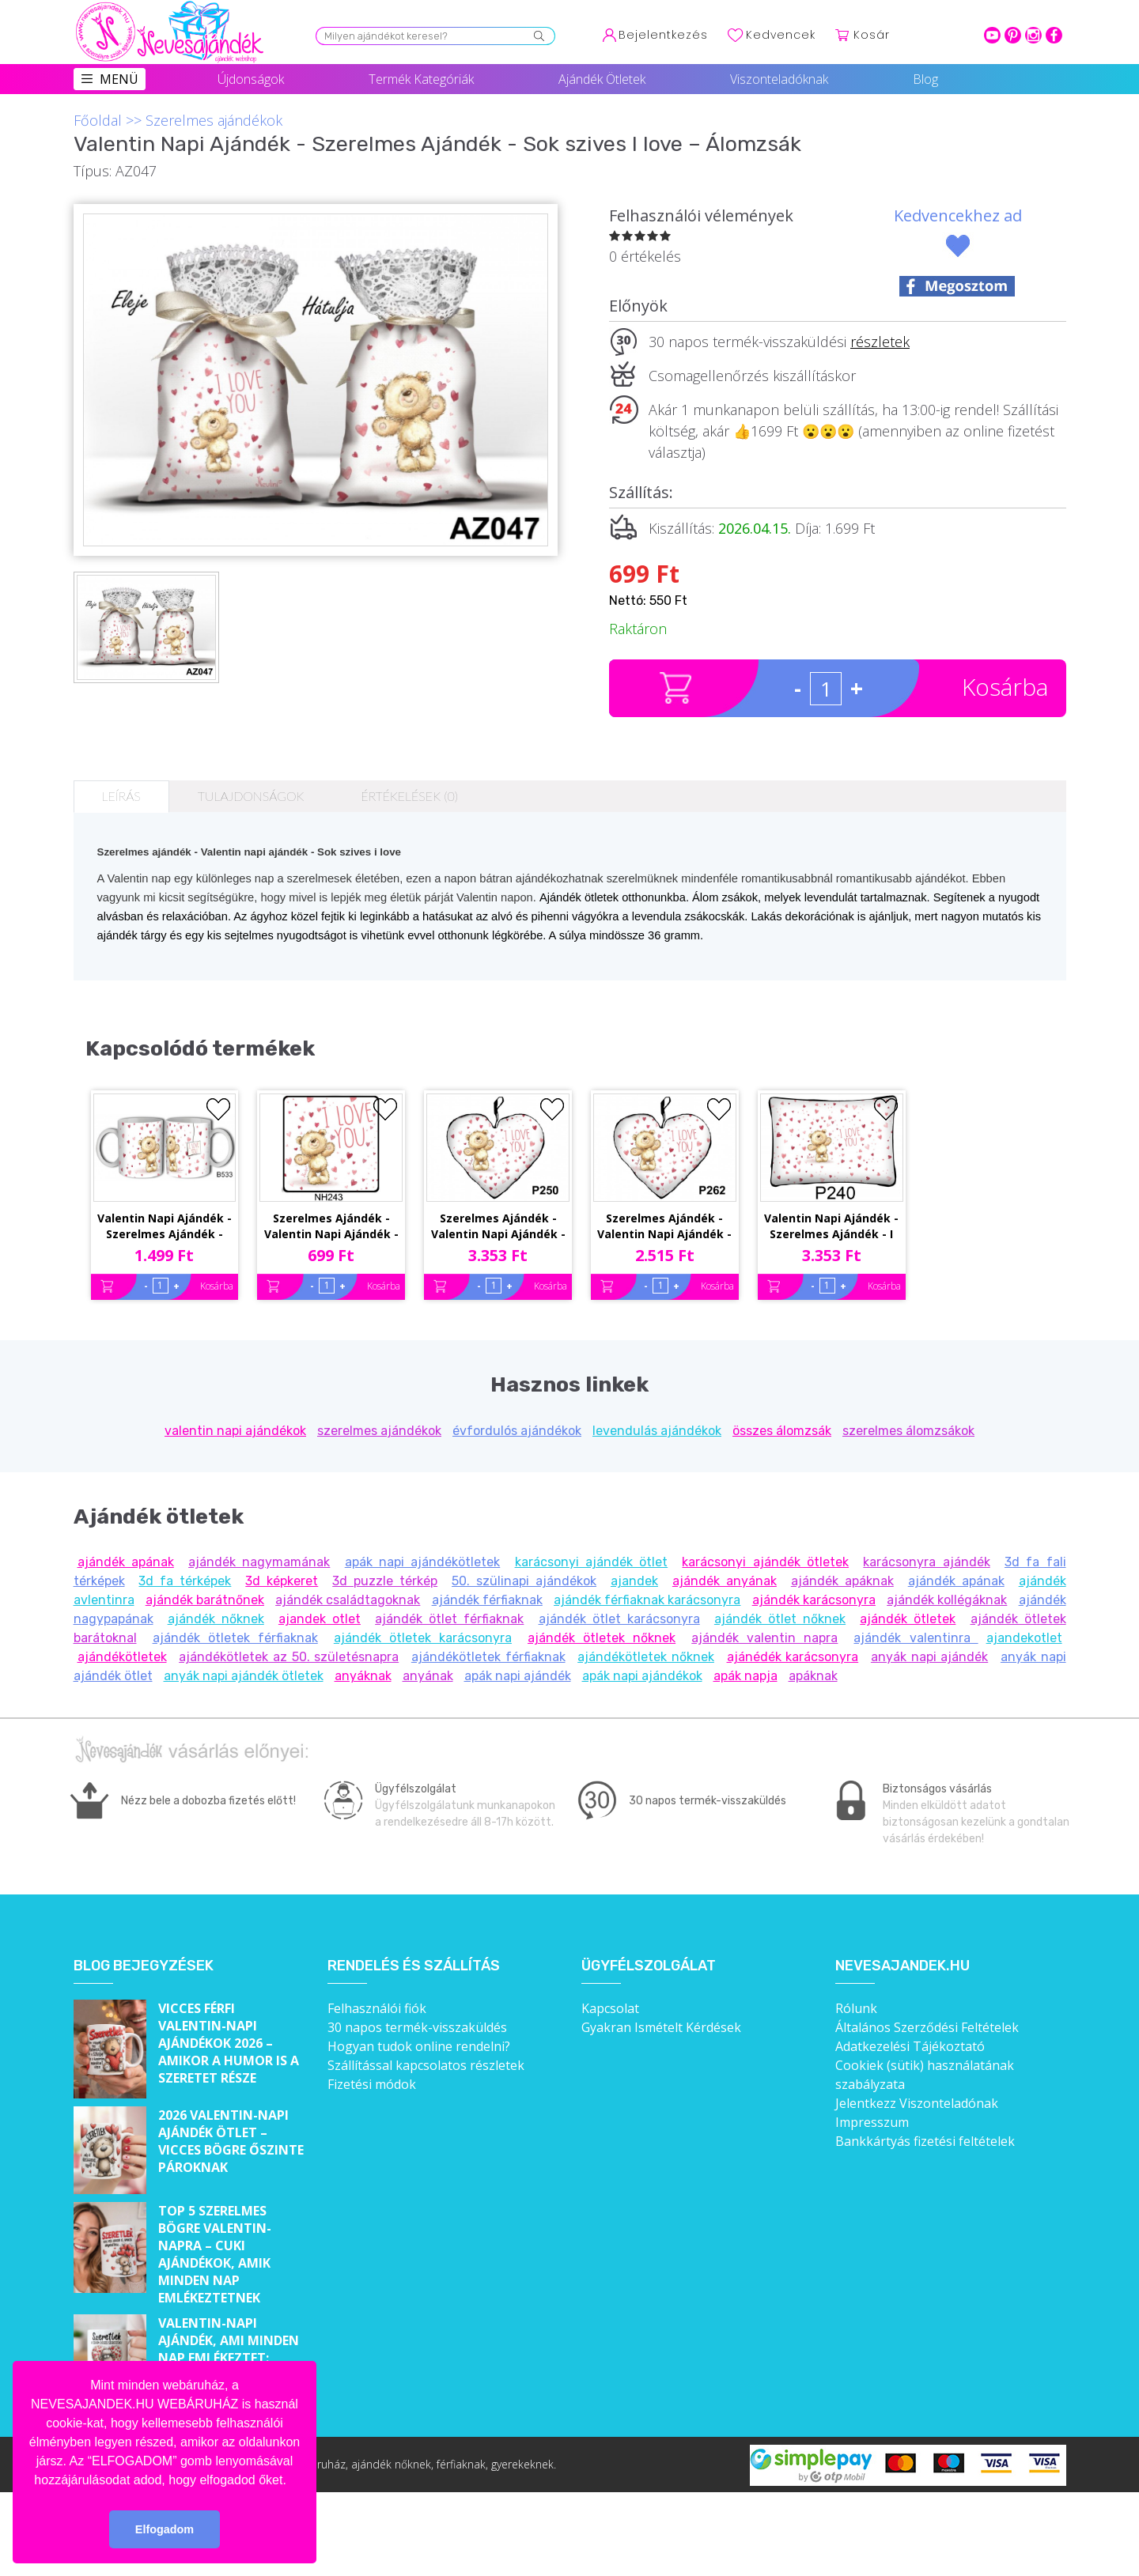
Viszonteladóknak (779, 79)
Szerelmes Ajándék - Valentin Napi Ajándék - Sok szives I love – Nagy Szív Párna (498, 1227)
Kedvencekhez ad (958, 215)
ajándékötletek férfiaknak (488, 1656)
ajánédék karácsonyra (793, 1656)
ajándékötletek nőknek (645, 1656)
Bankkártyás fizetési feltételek (925, 2141)
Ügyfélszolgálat (648, 1966)
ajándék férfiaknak (487, 1599)
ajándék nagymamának (259, 1561)
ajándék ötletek (907, 1618)
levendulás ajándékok (656, 1430)
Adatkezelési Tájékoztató (910, 2046)
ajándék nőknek (216, 1618)
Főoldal (98, 120)
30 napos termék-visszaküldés (417, 2027)
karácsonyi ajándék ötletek (765, 1561)
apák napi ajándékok (642, 1675)
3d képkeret (281, 1580)
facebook (1054, 35)
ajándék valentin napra (764, 1637)
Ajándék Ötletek (601, 79)
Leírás (121, 795)
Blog (925, 79)
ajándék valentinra (915, 1637)
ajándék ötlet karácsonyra (619, 1618)
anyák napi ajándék (929, 1656)
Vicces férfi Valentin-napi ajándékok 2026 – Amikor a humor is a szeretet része (228, 2043)
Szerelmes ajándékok (214, 120)
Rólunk (856, 2008)
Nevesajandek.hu (902, 1966)
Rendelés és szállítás (413, 1966)
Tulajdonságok (251, 795)
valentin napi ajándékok (235, 1430)
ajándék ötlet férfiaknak (449, 1618)
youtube (992, 35)
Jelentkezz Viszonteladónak (916, 2103)
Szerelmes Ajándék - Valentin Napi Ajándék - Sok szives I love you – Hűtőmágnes (331, 1227)
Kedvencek (780, 35)
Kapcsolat (610, 2008)
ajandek (634, 1580)
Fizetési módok (371, 2084)
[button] (291, 2481)
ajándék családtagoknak (347, 1599)
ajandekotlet (1024, 1637)
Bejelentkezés (663, 35)
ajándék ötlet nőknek (780, 1618)
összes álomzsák (781, 1430)
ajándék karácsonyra (814, 1599)
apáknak (813, 1675)
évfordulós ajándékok (516, 1430)
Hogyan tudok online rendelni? (418, 2046)
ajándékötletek (122, 1656)
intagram (1033, 35)
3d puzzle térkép (384, 1580)
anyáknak (363, 1675)
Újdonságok (251, 79)
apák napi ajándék (517, 1675)
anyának (428, 1675)
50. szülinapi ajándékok (524, 1580)
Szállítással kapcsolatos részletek (425, 2065)
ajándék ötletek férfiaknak (235, 1637)
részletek (880, 341)
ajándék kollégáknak (947, 1599)
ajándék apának (126, 1561)
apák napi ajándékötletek (423, 1561)
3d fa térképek (184, 1580)
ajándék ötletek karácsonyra (423, 1637)
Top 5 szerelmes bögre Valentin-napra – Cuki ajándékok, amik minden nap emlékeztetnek (214, 2254)
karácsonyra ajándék (926, 1561)
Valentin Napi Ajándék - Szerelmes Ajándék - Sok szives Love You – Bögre (164, 1227)
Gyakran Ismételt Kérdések (661, 2027)
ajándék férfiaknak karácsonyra (647, 1599)
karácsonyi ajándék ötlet (591, 1561)
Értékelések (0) (409, 795)
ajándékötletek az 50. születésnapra (289, 1656)
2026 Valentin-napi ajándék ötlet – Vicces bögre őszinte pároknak (231, 2141)
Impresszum (872, 2122)
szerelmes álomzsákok (908, 1430)
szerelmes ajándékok (379, 1430)
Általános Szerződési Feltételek (927, 2027)
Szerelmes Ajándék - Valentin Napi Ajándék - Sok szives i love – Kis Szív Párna (664, 1227)
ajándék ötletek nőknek (601, 1637)
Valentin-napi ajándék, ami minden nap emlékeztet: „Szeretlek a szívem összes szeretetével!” (231, 2357)
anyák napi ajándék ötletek (244, 1675)
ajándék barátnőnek (205, 1599)
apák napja (745, 1675)
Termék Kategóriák (421, 79)
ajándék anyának (724, 1580)
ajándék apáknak (842, 1580)
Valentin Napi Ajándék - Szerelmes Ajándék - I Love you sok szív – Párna (831, 1227)
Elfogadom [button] (164, 2529)
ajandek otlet (319, 1618)
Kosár (871, 35)
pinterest (1013, 35)
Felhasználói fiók (376, 2008)
